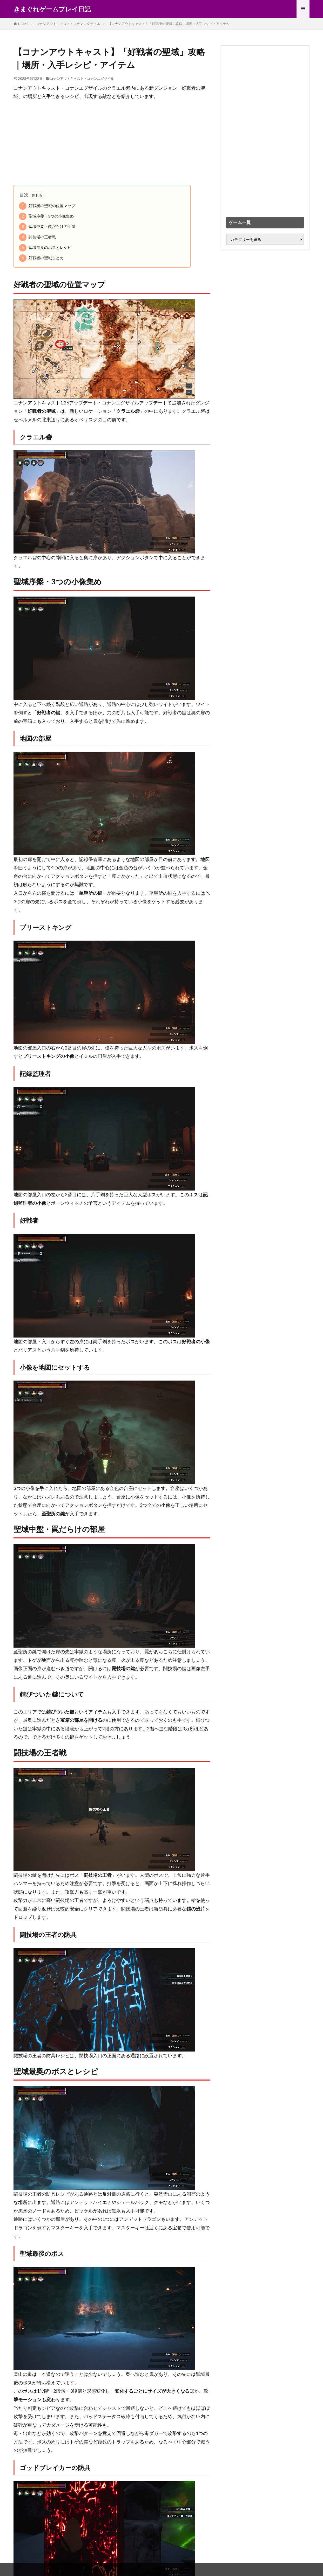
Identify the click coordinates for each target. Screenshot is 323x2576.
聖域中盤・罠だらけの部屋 (47, 226)
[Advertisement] (112, 143)
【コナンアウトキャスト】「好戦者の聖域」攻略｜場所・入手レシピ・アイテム (169, 24)
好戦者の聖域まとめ (41, 258)
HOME (23, 24)
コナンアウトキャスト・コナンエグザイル (68, 24)
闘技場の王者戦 (37, 237)
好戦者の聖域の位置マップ (47, 206)
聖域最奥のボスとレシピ (45, 247)
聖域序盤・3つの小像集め (46, 216)
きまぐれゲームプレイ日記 (52, 9)
